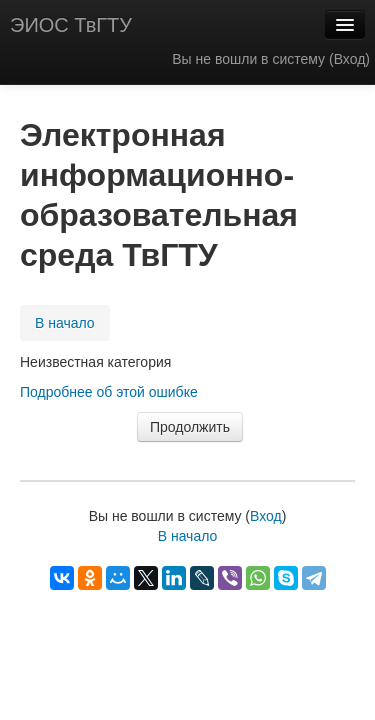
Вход (350, 59)
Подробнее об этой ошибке (109, 392)
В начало (65, 323)
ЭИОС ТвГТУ (71, 25)
